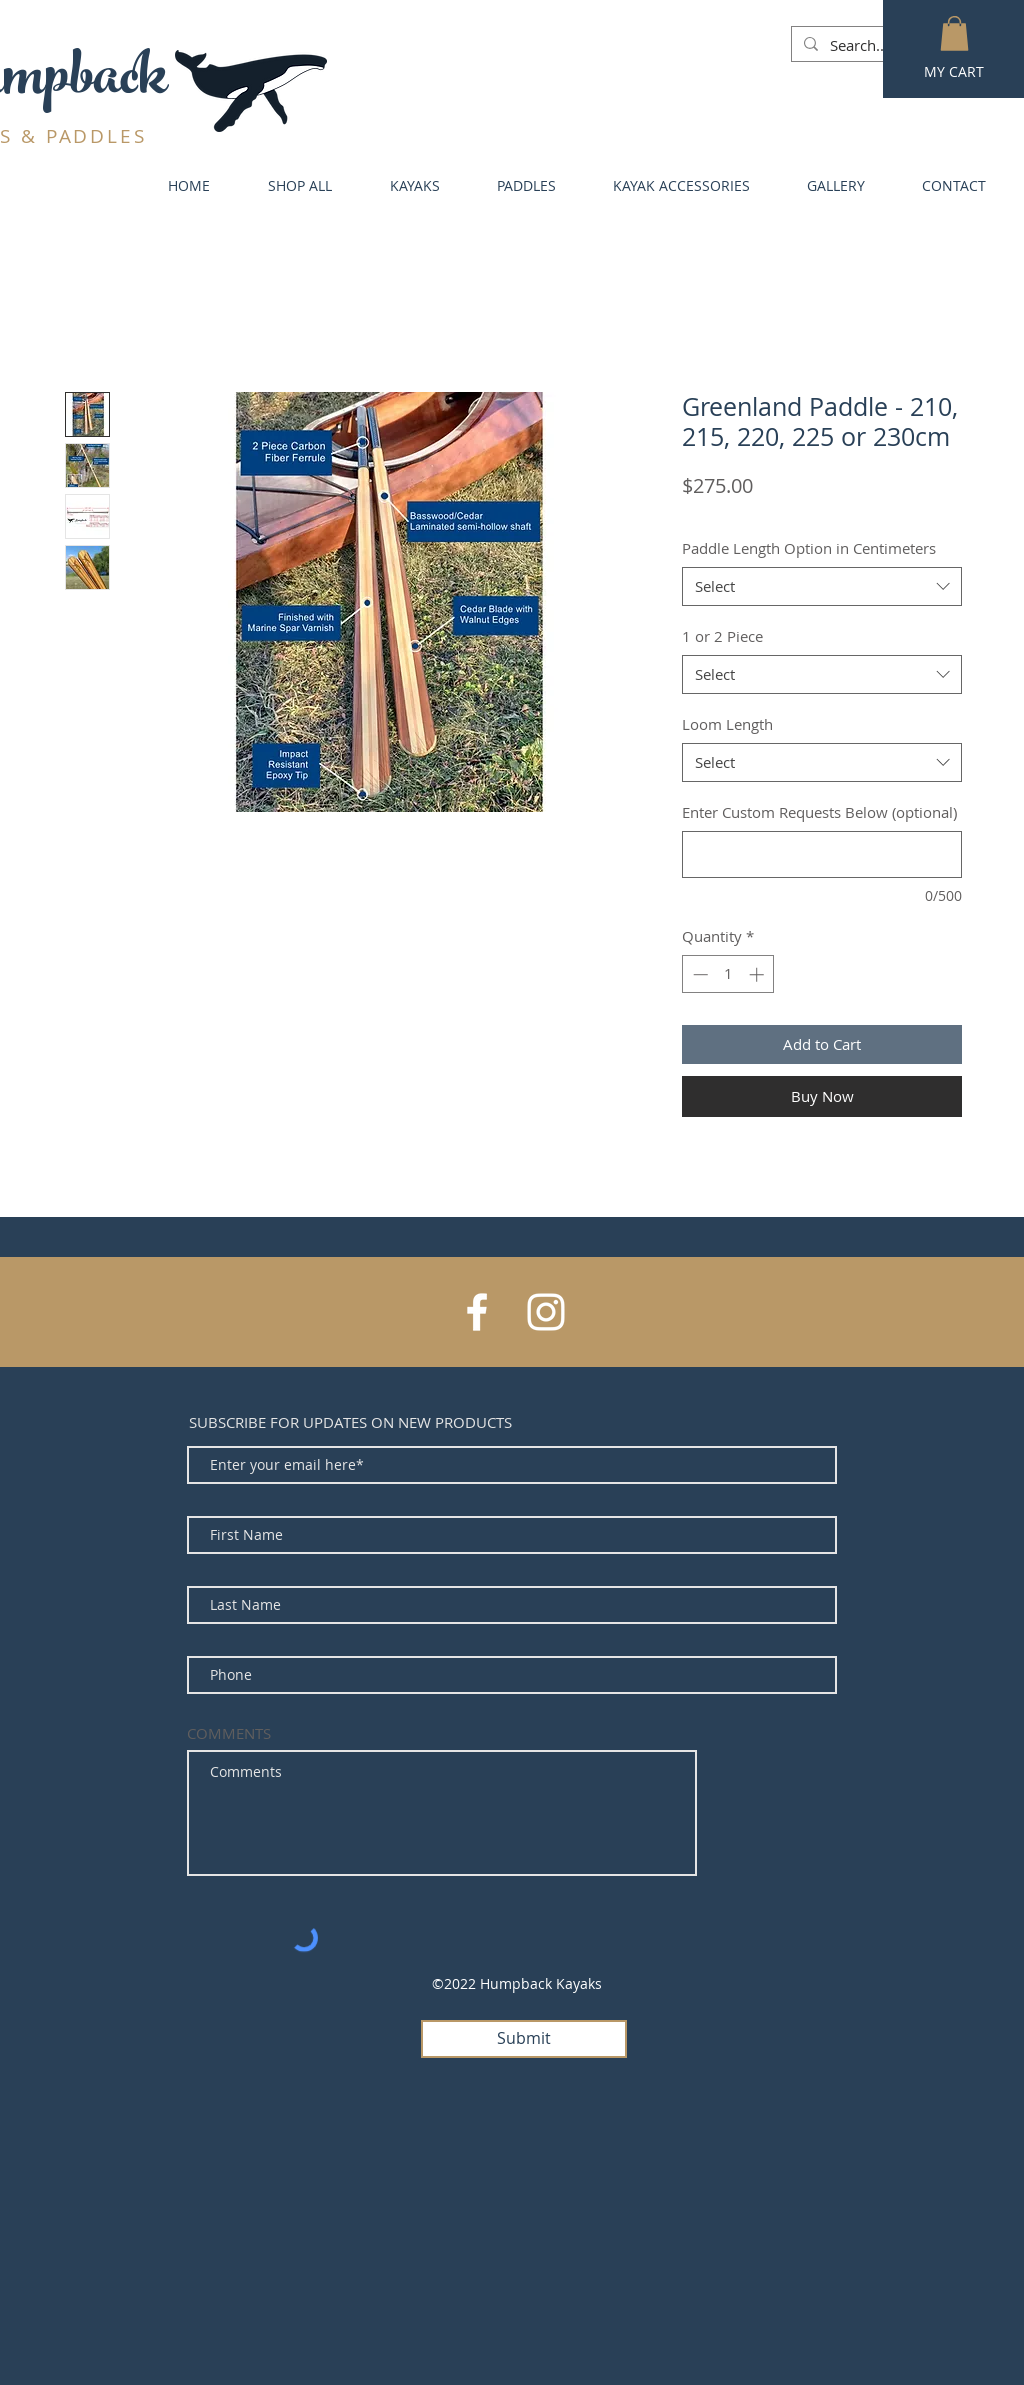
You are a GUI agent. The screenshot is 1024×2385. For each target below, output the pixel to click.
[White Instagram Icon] (546, 1312)
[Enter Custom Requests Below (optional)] (822, 854)
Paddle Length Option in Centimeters (809, 548)
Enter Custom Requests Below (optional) (819, 812)
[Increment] (758, 974)
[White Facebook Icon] (477, 1312)
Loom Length (727, 724)
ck (143, 83)
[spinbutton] (728, 974)
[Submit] (524, 2039)
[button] (954, 33)
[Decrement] (698, 974)
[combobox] (822, 586)
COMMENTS (229, 1733)
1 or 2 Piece (722, 636)
